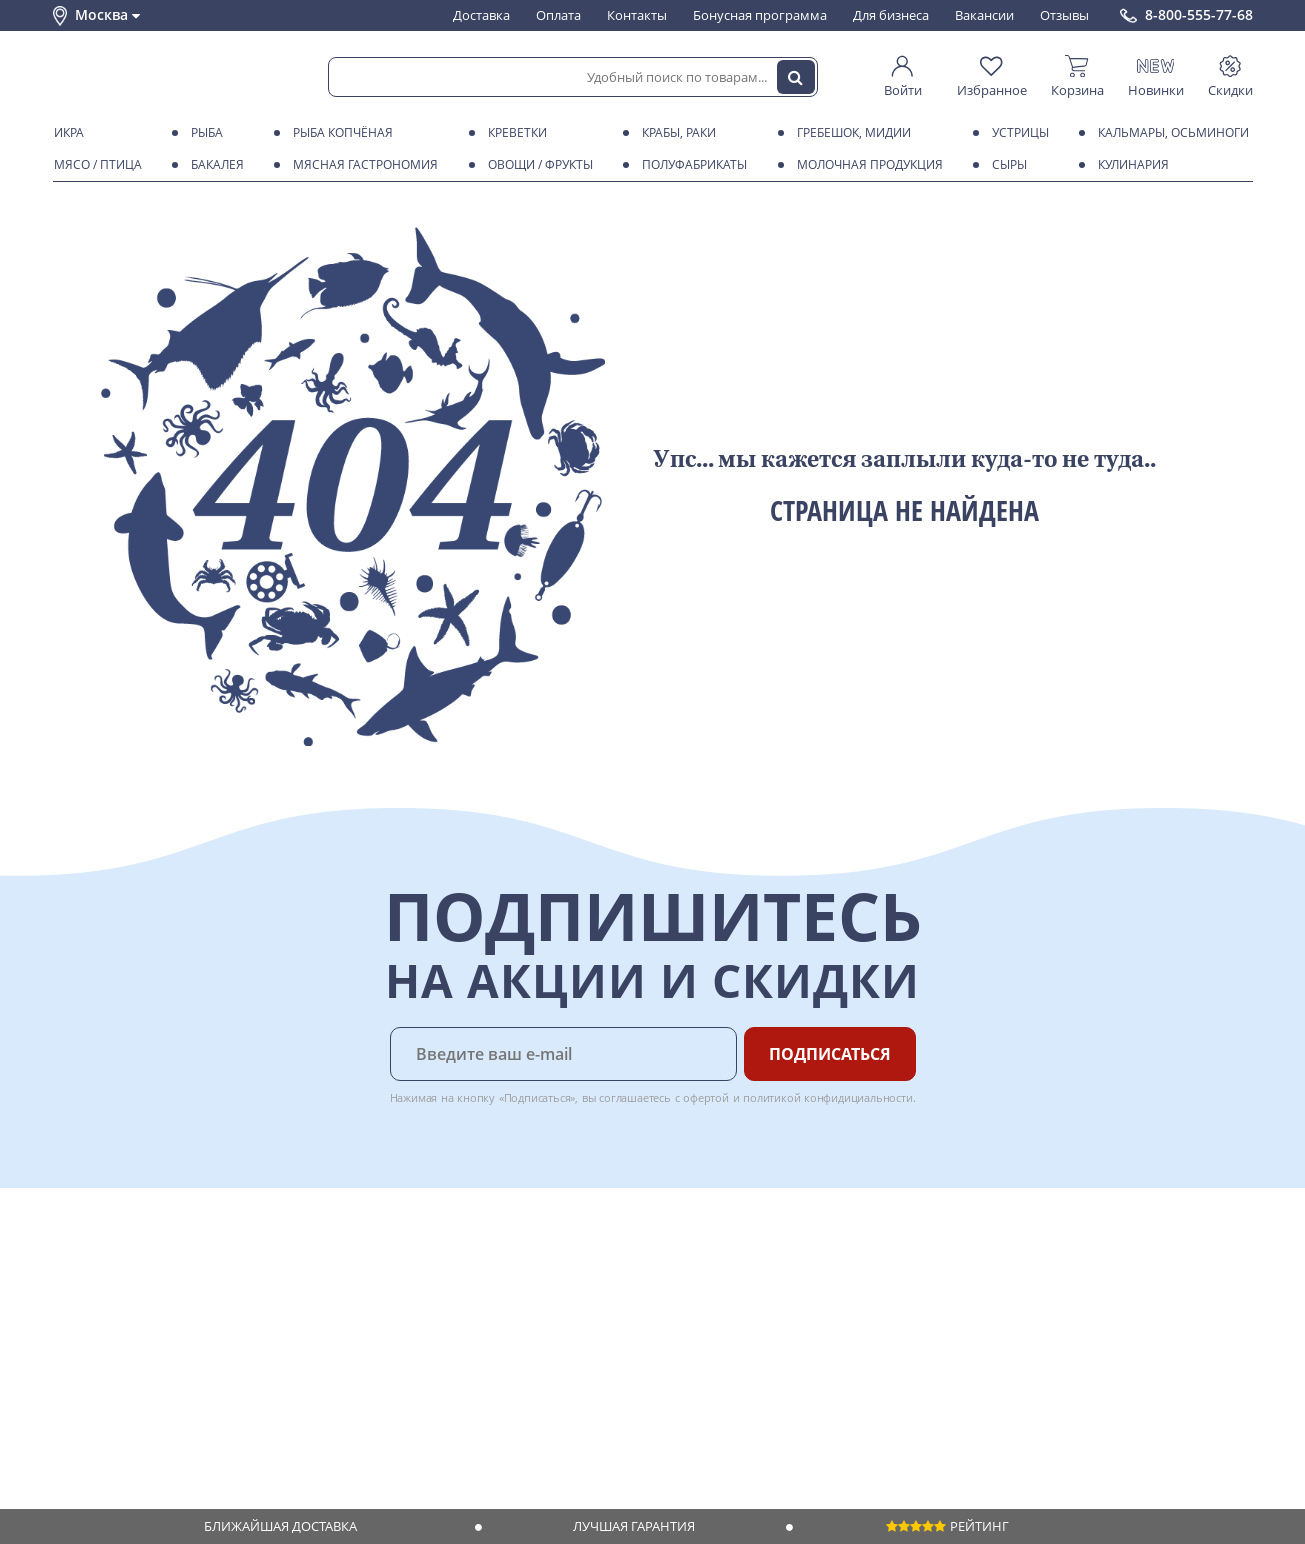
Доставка (481, 15)
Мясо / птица (94, 165)
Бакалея (214, 165)
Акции (72, 1358)
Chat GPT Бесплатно (930, 1276)
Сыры (1006, 165)
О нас (70, 1281)
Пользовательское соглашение (150, 1377)
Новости (79, 1339)
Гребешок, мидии (850, 133)
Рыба (203, 133)
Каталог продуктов (112, 1262)
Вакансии (984, 15)
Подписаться (830, 1054)
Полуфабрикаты (691, 165)
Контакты (637, 15)
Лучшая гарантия (634, 1526)
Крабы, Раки (675, 133)
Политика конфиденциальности (152, 1396)
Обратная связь (102, 1319)
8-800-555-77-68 (1199, 15)
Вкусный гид (344, 1358)
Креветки (514, 133)
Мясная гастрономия (362, 165)
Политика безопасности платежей (159, 1435)
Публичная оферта (111, 1415)
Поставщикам (522, 1262)
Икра (65, 133)
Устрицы (1017, 133)
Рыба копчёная (339, 133)
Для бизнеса (891, 15)
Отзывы (1064, 15)
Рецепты (332, 1339)
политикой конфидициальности (828, 1097)
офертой (706, 1097)
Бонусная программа (760, 15)
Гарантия (334, 1319)
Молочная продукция (866, 165)
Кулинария (1130, 165)
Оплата (558, 15)
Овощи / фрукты (537, 165)
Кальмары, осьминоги (1170, 133)
